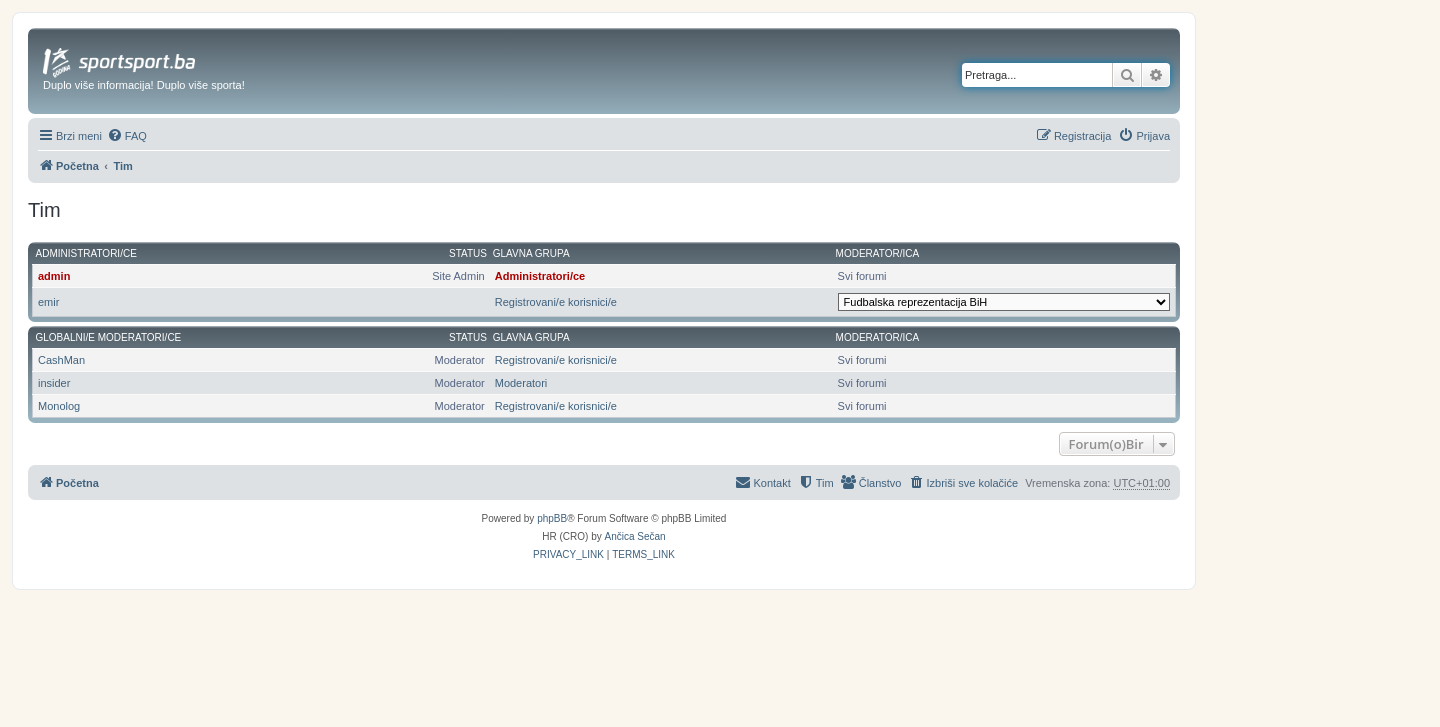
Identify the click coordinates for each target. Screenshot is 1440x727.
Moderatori (521, 383)
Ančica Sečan (635, 536)
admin (54, 276)
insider (54, 383)
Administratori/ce (86, 253)
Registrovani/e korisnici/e (556, 302)
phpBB (552, 518)
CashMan (61, 360)
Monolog (59, 406)
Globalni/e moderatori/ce (109, 337)
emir (48, 302)
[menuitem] (127, 136)
